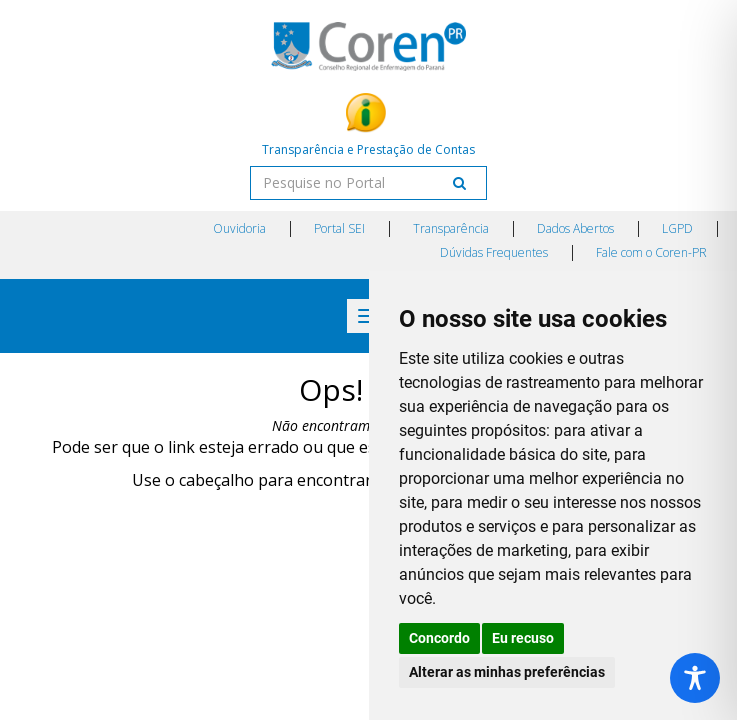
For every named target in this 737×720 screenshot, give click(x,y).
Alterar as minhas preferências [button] (507, 672)
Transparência (451, 228)
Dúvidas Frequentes (494, 252)
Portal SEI (339, 228)
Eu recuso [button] (523, 638)
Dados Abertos (575, 228)
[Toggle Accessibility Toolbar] (695, 678)
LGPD (677, 228)
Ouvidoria (239, 228)
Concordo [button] (439, 638)
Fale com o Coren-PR (651, 252)
